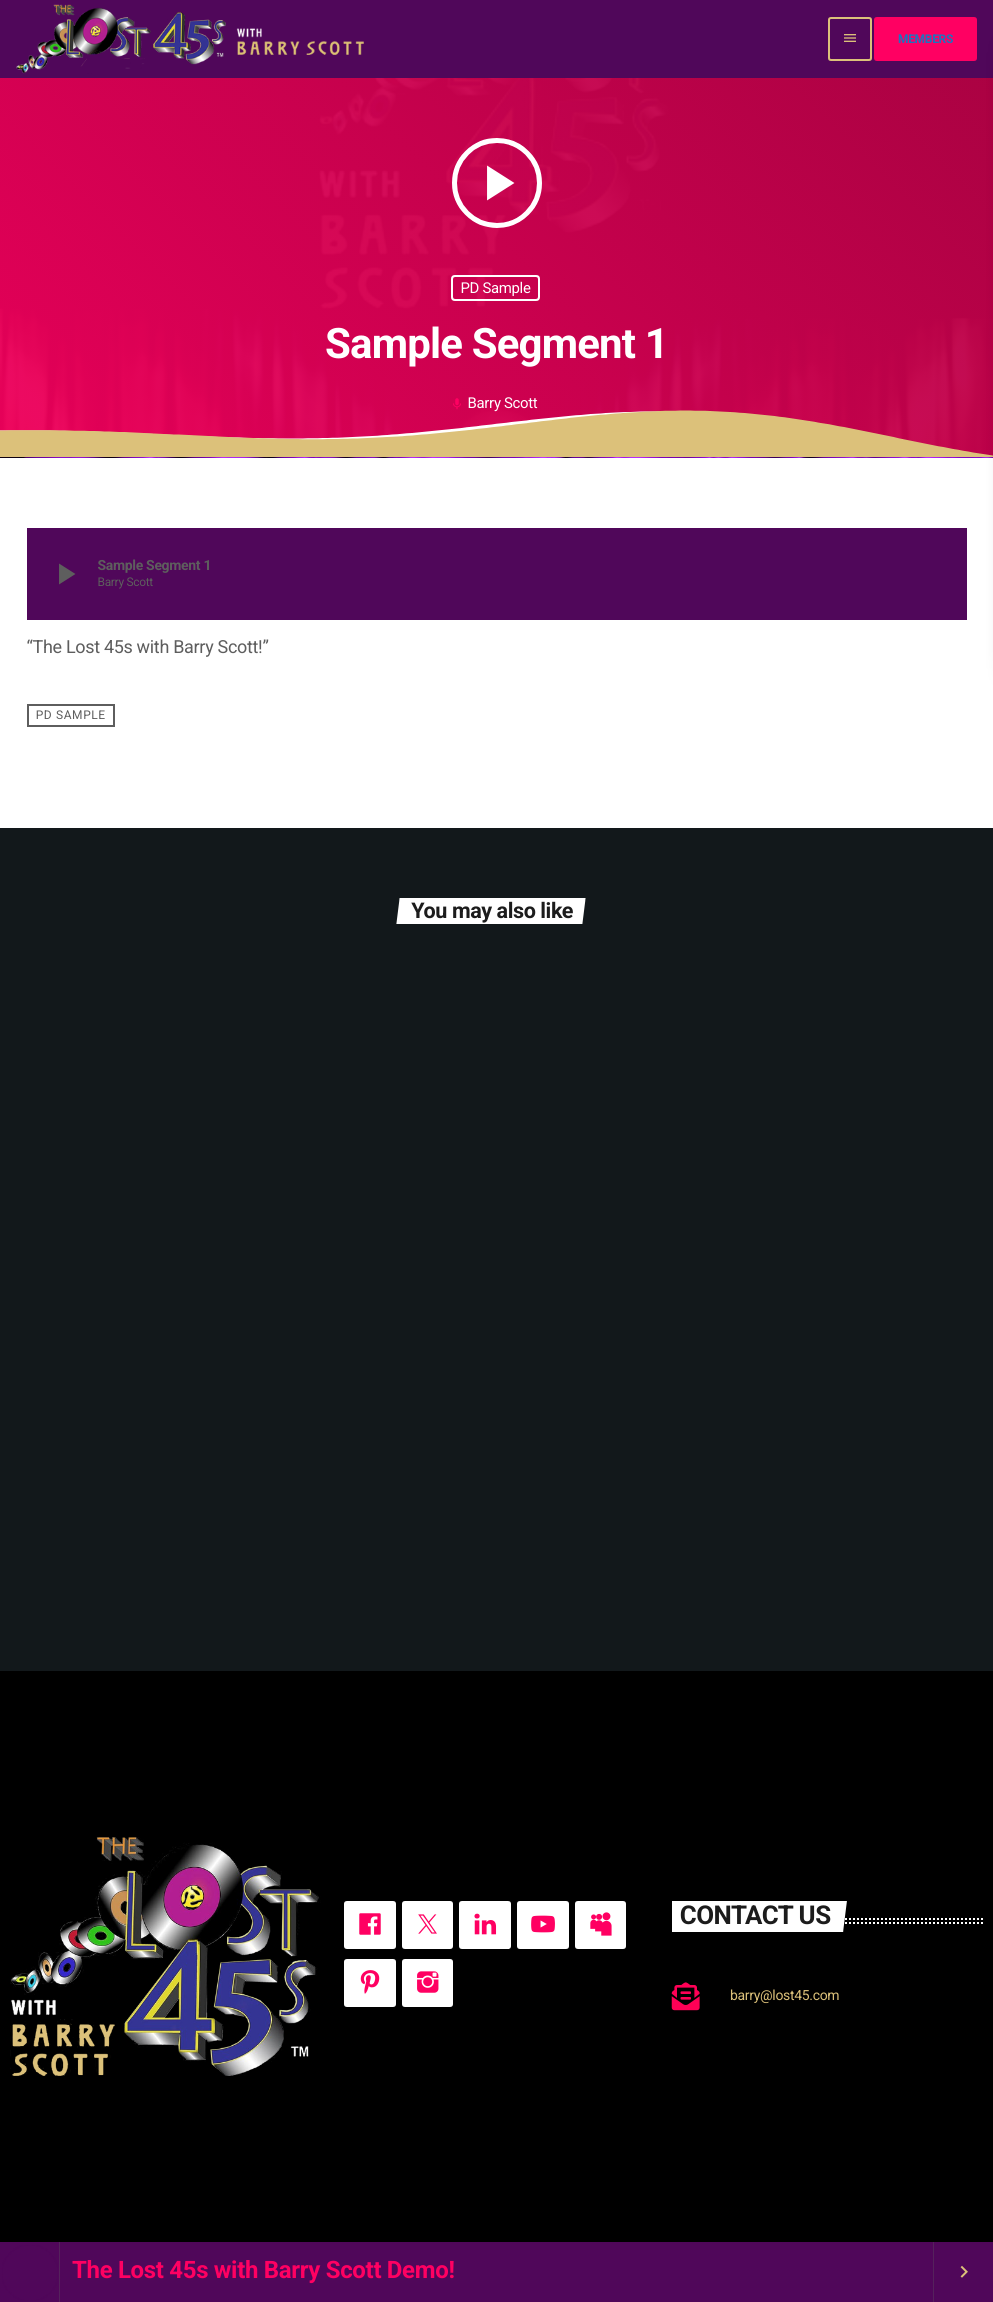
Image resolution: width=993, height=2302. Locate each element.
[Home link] (192, 39)
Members (925, 39)
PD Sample (495, 288)
